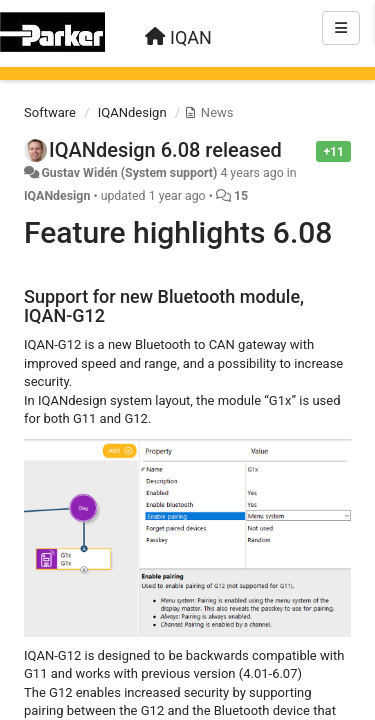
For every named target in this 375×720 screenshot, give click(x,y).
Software (50, 112)
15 (241, 196)
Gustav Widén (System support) (129, 173)
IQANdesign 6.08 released (165, 150)
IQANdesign (132, 112)
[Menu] (341, 28)
